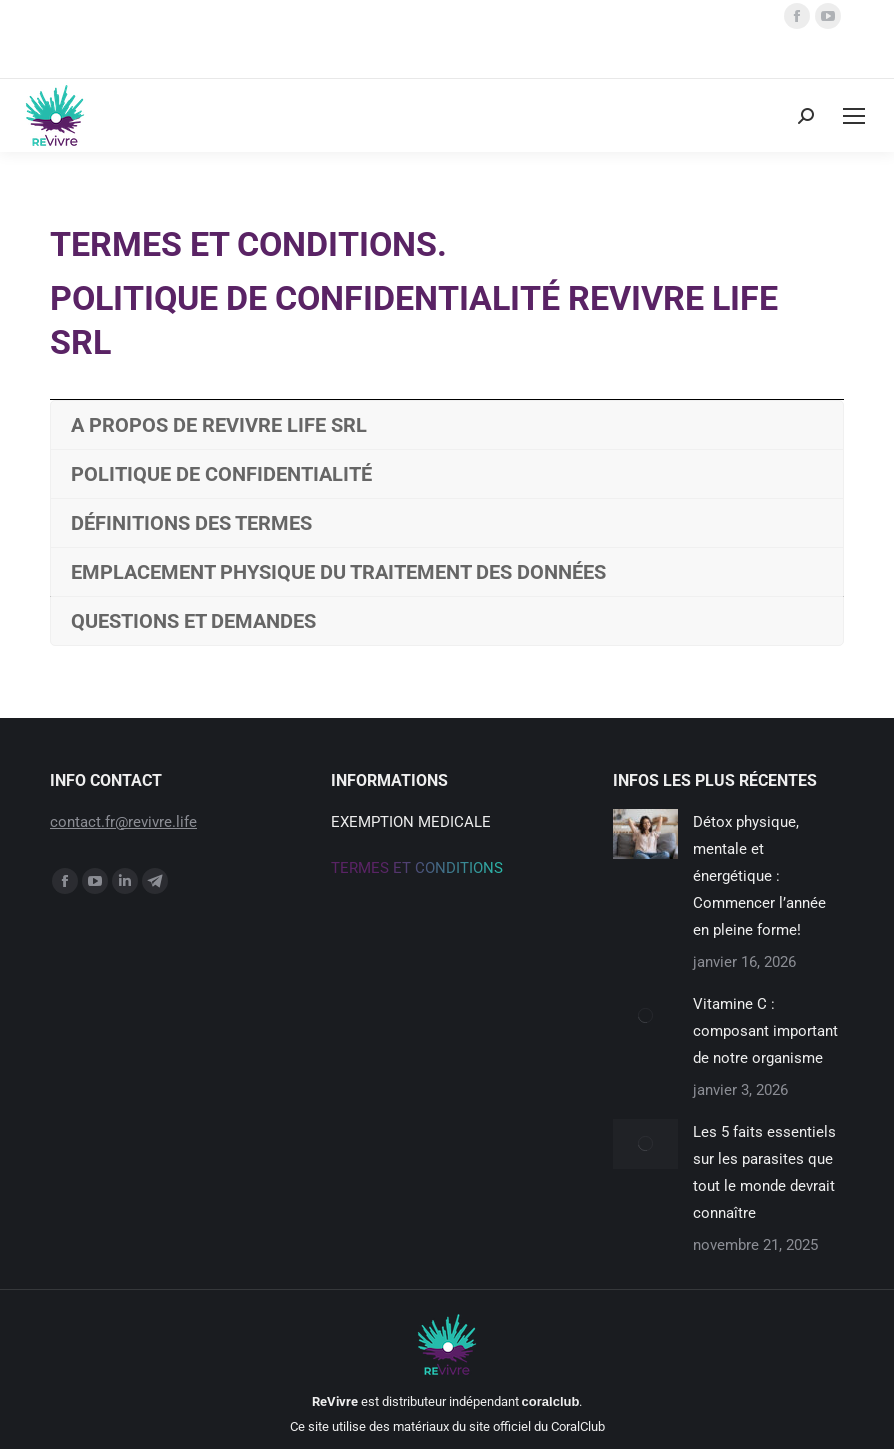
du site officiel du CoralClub (528, 1426)
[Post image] (645, 834)
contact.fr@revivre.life (123, 822)
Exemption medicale (411, 822)
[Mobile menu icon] (854, 116)
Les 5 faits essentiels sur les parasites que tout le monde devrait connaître (764, 1172)
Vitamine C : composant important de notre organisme (765, 1031)
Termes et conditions (417, 868)
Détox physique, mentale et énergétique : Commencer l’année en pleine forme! (759, 876)
